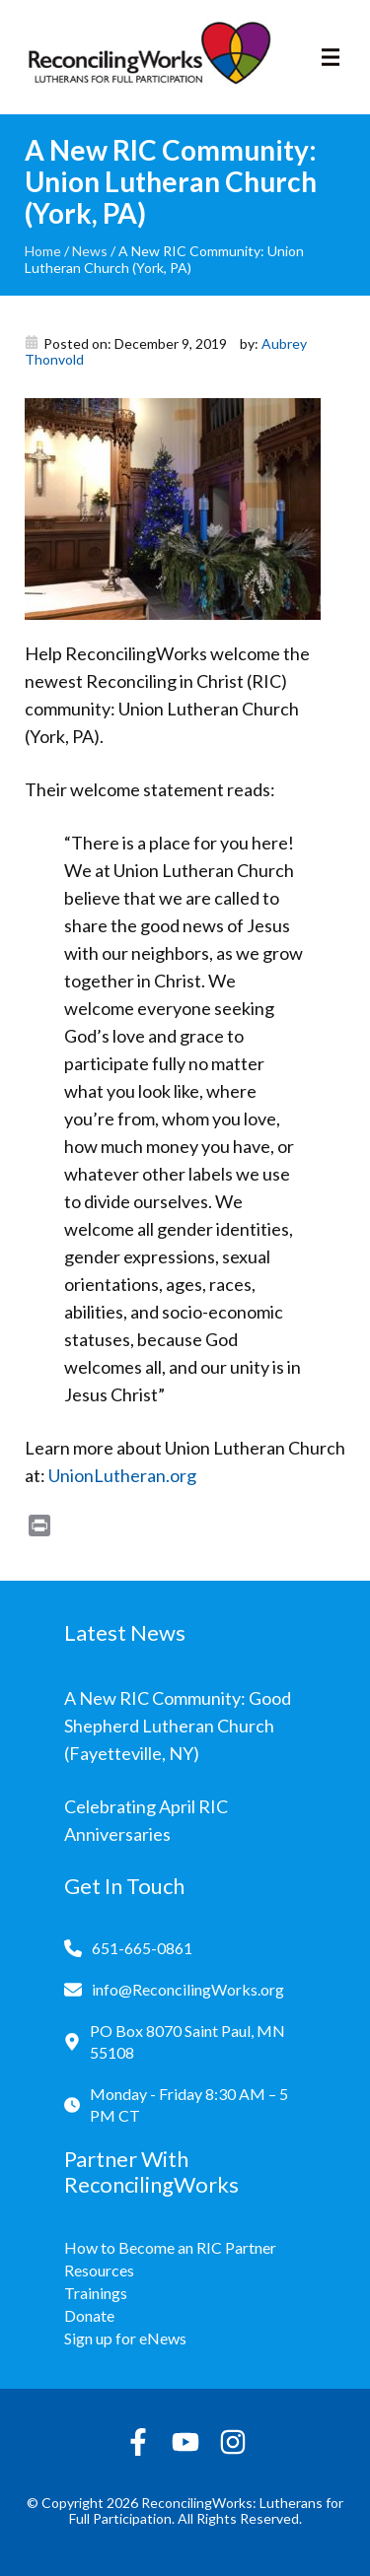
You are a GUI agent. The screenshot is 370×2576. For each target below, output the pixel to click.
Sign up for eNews (125, 2338)
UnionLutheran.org (122, 1475)
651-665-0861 (142, 1947)
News (90, 250)
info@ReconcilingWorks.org (188, 1989)
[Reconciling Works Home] (148, 57)
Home (43, 250)
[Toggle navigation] (330, 57)
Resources (99, 2270)
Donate (89, 2315)
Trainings (95, 2292)
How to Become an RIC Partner (170, 2247)
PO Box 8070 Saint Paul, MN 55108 (187, 2041)
